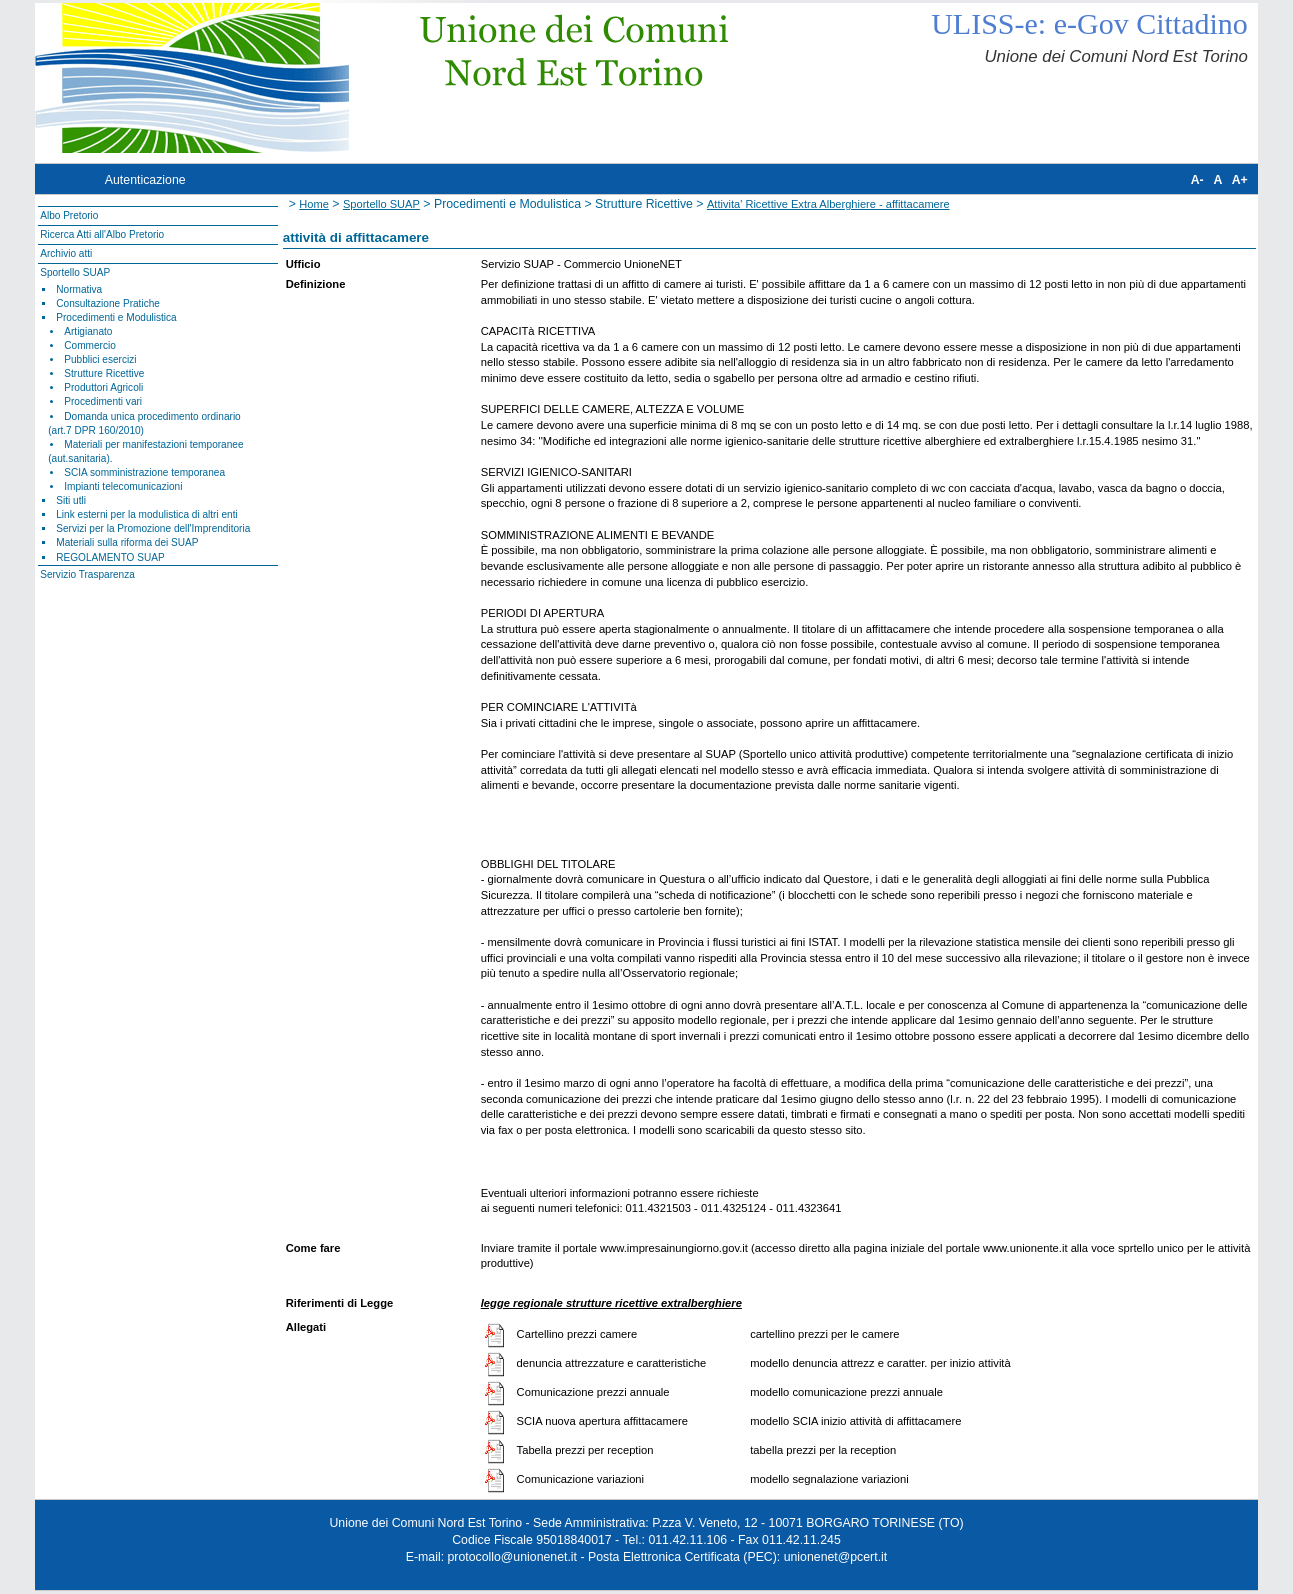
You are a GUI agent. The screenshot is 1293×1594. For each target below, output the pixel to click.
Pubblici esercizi (100, 359)
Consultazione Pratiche (108, 303)
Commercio (90, 345)
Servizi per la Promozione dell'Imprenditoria (153, 528)
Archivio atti (66, 253)
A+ (1240, 180)
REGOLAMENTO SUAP (110, 557)
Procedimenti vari (103, 401)
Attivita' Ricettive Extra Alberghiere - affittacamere (828, 204)
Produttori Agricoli (103, 387)
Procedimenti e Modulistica (116, 317)
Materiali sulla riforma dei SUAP (127, 542)
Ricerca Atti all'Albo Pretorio (102, 234)
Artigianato (88, 331)
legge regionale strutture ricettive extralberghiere (611, 1303)
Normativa (79, 289)
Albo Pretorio (69, 215)
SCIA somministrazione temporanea (144, 472)
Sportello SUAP (75, 272)
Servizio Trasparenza (87, 574)
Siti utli (71, 500)
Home (314, 204)
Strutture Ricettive (104, 373)
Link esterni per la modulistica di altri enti (147, 514)
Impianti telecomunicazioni (123, 486)
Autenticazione (145, 180)
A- (1197, 180)
